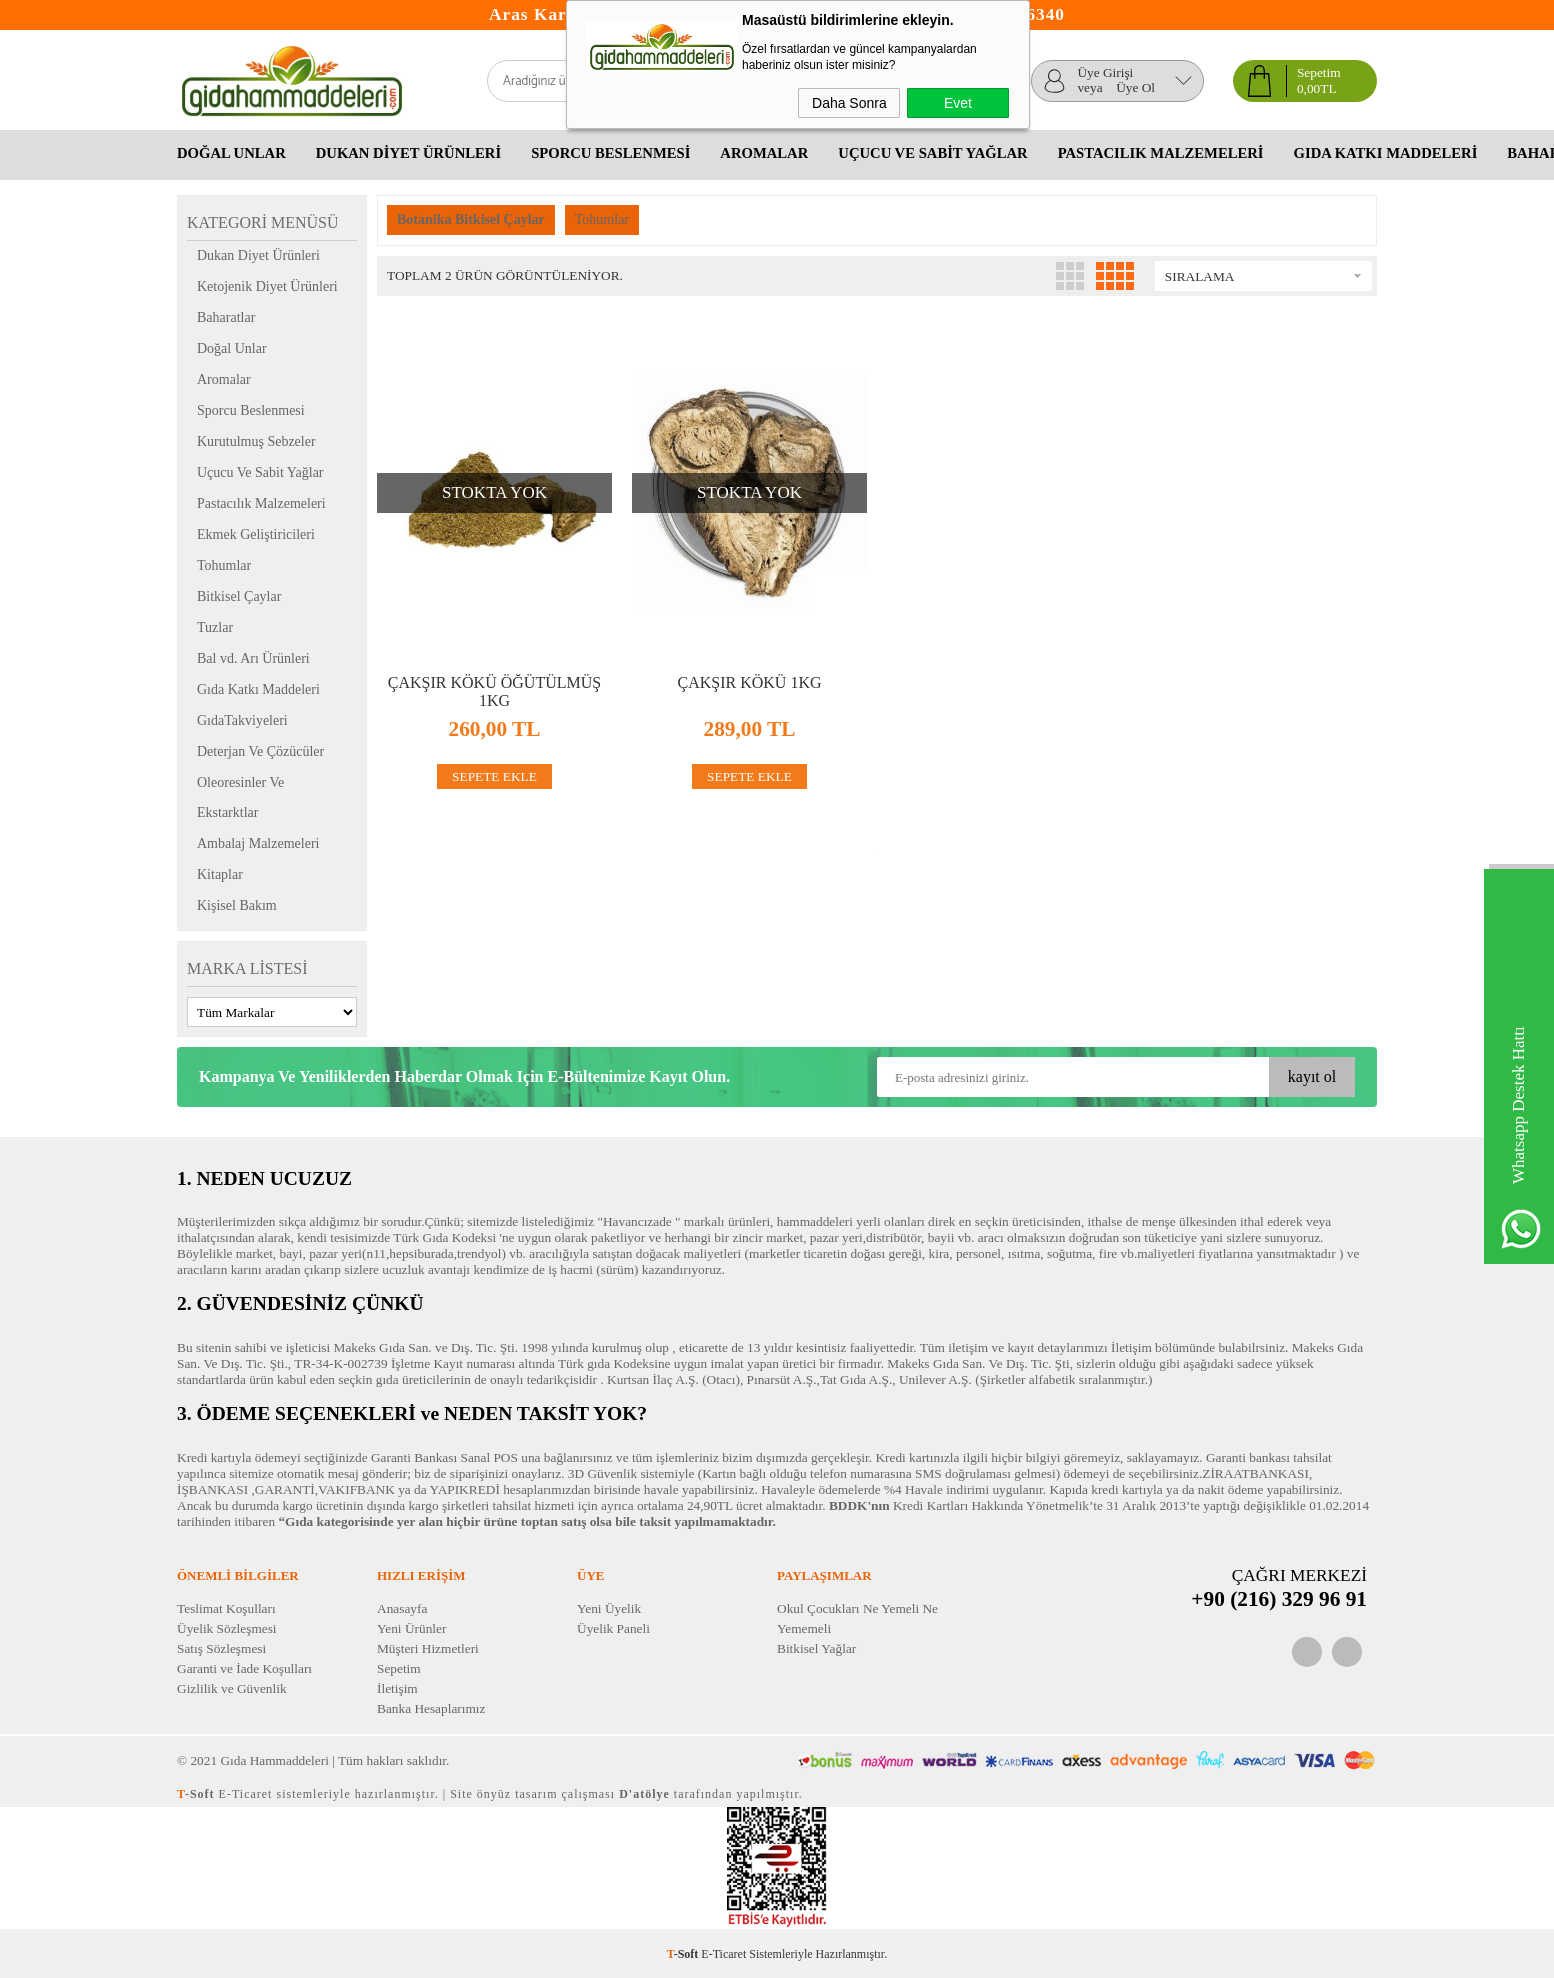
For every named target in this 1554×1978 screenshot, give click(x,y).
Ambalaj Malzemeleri (258, 843)
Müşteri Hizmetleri (428, 1648)
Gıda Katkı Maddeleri (1386, 153)
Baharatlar (226, 317)
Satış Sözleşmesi (221, 1648)
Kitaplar (220, 874)
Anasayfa (402, 1608)
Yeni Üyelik (609, 1608)
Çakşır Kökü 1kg (749, 682)
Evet (958, 103)
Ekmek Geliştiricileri (256, 534)
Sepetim (399, 1668)
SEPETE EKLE (494, 776)
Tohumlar (224, 565)
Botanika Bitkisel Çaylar (471, 219)
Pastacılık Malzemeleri (1161, 153)
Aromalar (764, 153)
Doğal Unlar (231, 153)
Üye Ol (1135, 88)
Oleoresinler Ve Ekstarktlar (240, 797)
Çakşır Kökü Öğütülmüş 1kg (494, 692)
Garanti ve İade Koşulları (244, 1668)
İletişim (397, 1688)
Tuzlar (215, 627)
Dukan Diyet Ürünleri (408, 153)
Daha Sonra (849, 103)
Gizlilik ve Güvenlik (232, 1688)
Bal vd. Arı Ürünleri (253, 658)
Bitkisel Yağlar (816, 1648)
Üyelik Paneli (613, 1628)
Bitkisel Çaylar (239, 596)
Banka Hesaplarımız (431, 1708)
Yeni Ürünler (411, 1628)
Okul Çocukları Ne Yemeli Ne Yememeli (857, 1618)
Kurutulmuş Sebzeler (256, 441)
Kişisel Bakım (237, 905)
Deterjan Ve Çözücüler (260, 751)
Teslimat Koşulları (226, 1608)
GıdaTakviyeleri (242, 720)
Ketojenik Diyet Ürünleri (267, 286)
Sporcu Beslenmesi (610, 153)
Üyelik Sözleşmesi (227, 1628)
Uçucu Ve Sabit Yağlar (932, 153)
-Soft (684, 1954)
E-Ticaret (723, 1954)
